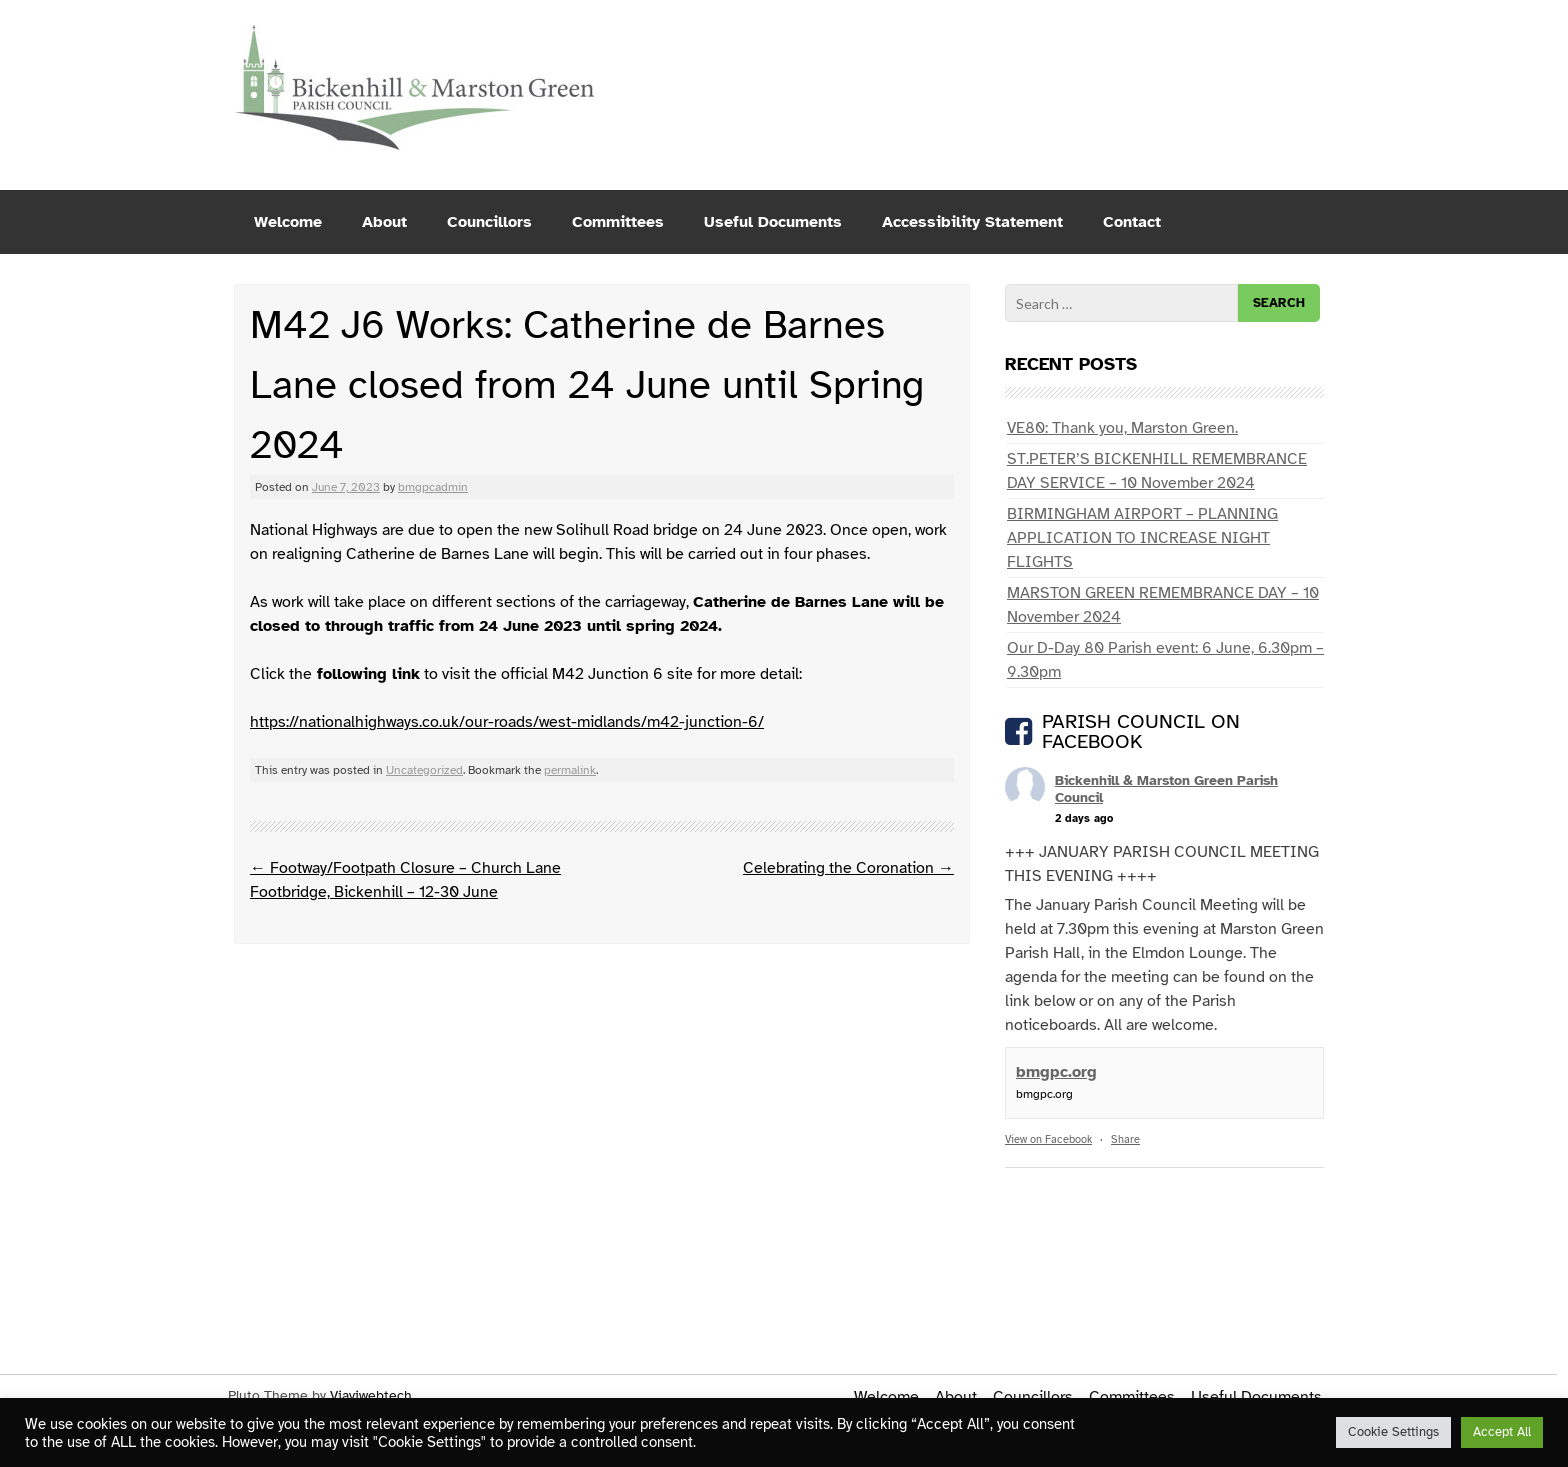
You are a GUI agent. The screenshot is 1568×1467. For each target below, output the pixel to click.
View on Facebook (1048, 1139)
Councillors (489, 222)
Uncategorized (424, 770)
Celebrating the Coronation (848, 868)
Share (1125, 1139)
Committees (618, 222)
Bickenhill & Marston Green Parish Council (1166, 789)
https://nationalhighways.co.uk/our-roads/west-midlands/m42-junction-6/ (507, 722)
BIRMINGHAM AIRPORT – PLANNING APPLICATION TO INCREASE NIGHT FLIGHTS (1142, 538)
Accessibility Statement (972, 222)
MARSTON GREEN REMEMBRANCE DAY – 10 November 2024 (1163, 605)
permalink (570, 770)
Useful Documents (773, 222)
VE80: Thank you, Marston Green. (1122, 428)
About (384, 222)
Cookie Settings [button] (1393, 1432)
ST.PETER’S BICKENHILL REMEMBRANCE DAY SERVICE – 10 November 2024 (1157, 471)
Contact (1132, 222)
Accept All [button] (1502, 1432)
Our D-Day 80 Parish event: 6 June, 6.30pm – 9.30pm (1165, 660)
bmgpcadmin (433, 487)
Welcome (288, 222)
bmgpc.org (1056, 1072)
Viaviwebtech (371, 1395)
